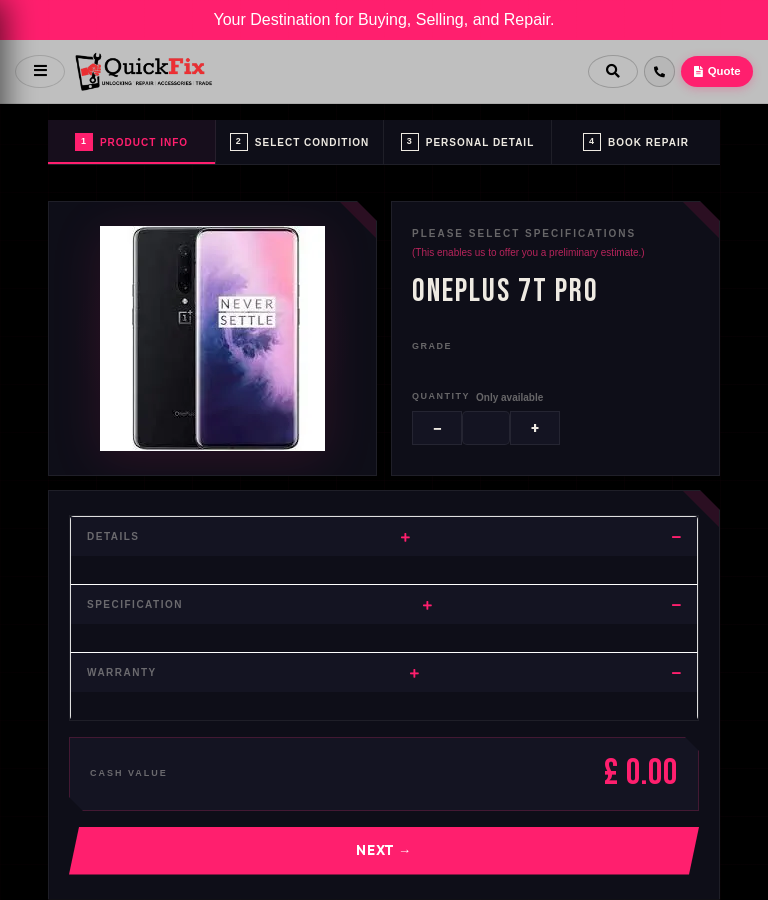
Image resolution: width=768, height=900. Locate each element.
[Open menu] (40, 72)
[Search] (609, 72)
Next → (384, 850)
